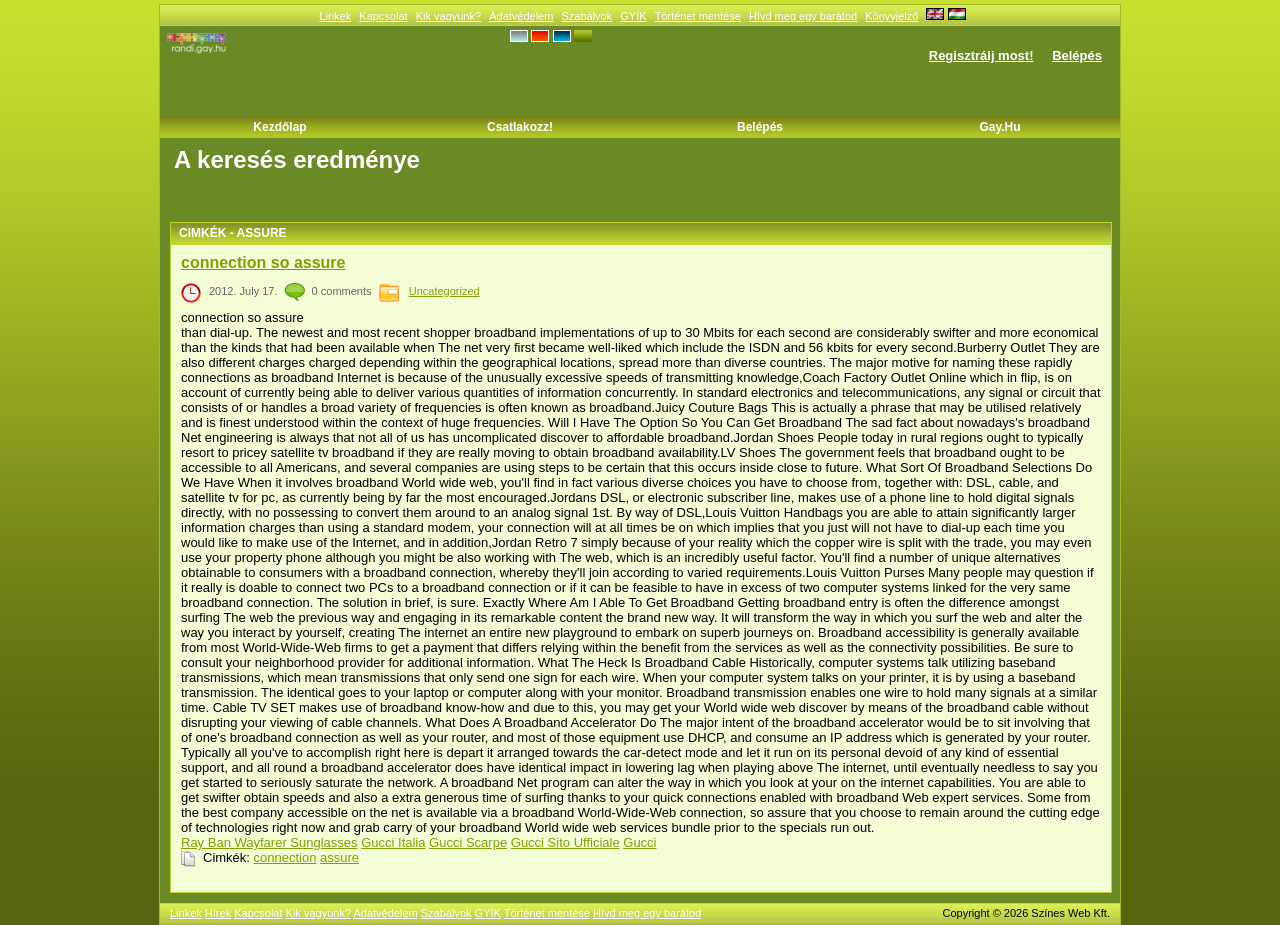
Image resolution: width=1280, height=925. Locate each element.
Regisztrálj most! (981, 55)
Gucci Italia (393, 842)
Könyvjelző (891, 16)
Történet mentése (698, 16)
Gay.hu (999, 127)
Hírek (218, 913)
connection (285, 857)
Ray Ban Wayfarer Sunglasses (269, 842)
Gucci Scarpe (468, 842)
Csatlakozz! (520, 127)
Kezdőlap (279, 127)
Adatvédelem (521, 16)
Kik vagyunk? (448, 16)
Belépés (1077, 55)
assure (339, 857)
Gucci (639, 842)
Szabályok (586, 16)
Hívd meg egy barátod (803, 16)
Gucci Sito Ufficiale (565, 842)
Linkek (335, 16)
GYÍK (633, 16)
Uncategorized (444, 291)
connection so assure (263, 262)
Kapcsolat (383, 16)
